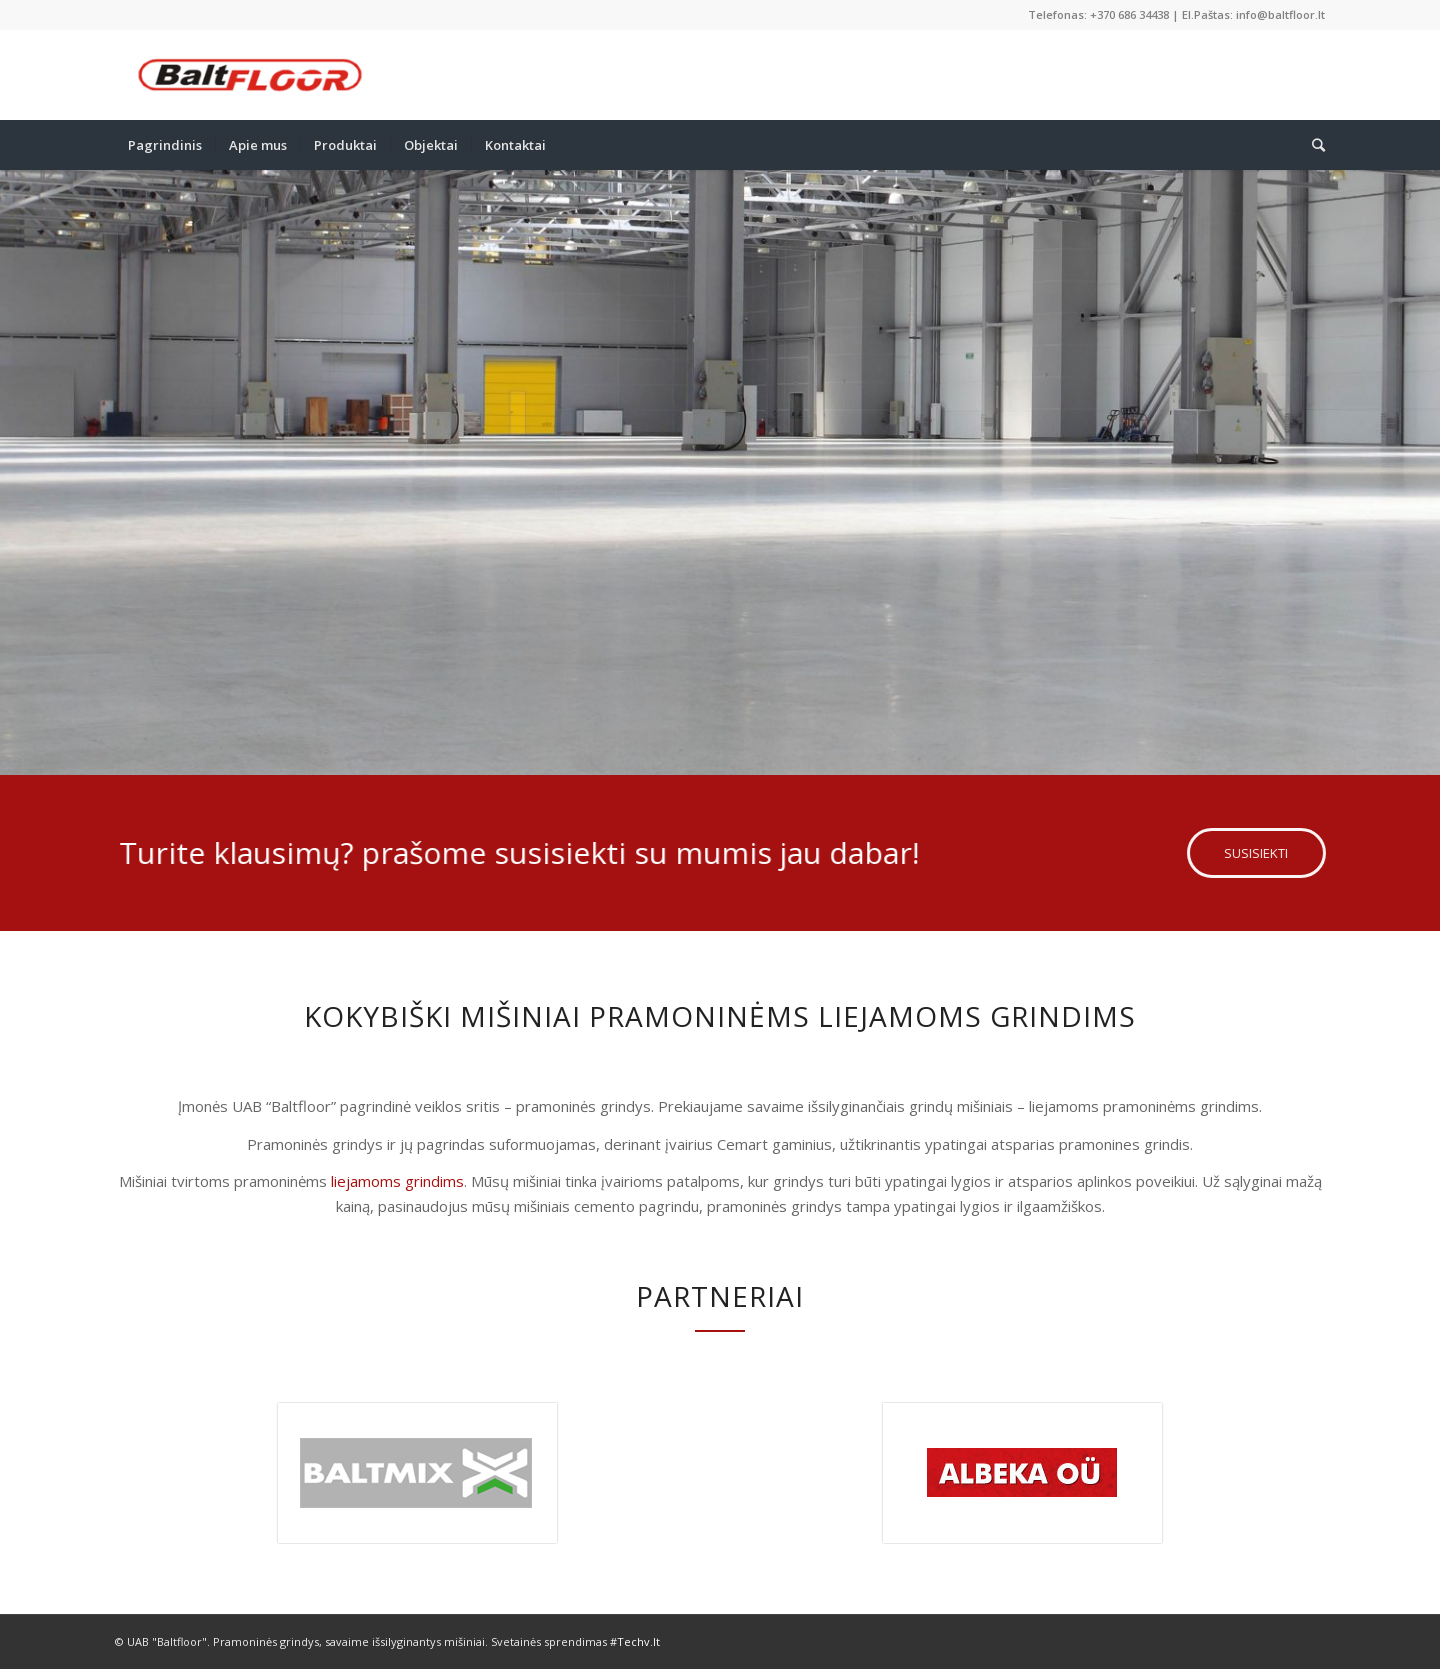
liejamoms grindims (397, 1181)
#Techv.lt (635, 1641)
